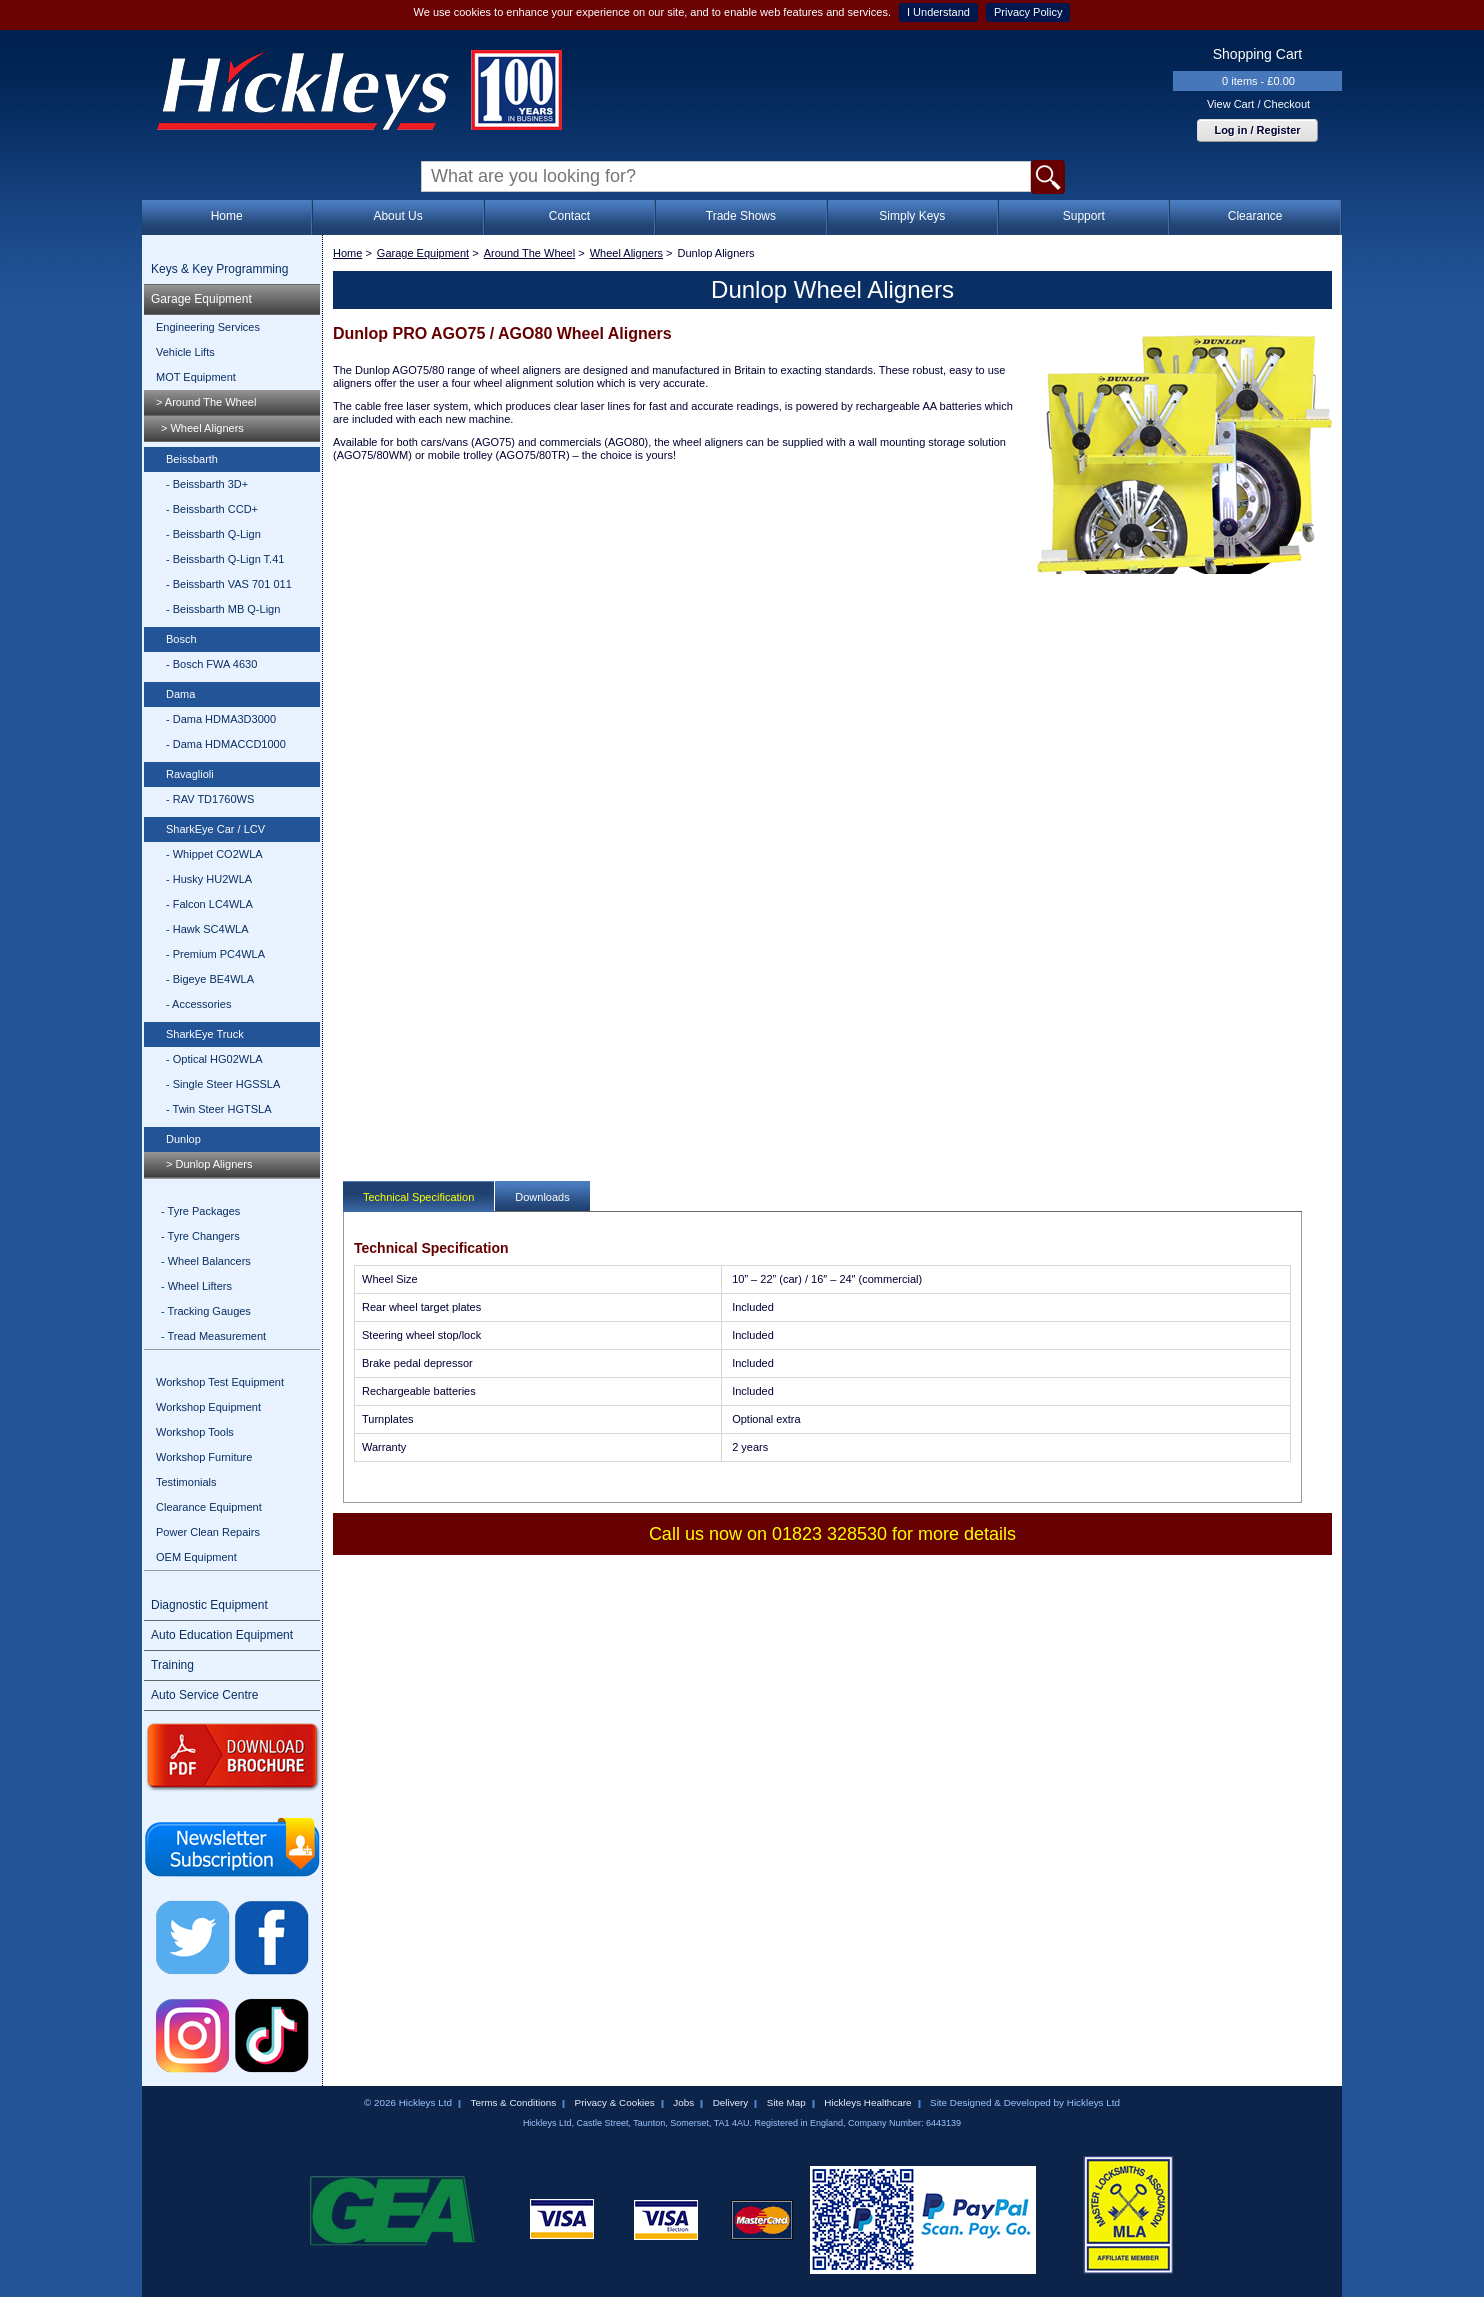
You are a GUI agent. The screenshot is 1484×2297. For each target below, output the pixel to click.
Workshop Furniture (204, 1457)
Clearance (1255, 216)
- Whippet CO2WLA (214, 854)
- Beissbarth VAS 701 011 (229, 584)
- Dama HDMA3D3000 (221, 719)
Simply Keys (912, 216)
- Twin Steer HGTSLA (219, 1109)
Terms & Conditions (513, 2102)
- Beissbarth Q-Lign (213, 534)
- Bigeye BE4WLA (210, 979)
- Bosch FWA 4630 (211, 664)
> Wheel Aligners (202, 428)
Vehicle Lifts (185, 352)
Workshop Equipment (208, 1407)
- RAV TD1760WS (210, 799)
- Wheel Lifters (196, 1286)
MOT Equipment (196, 377)
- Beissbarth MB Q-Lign (223, 609)
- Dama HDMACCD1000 (226, 744)
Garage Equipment (201, 299)
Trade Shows (741, 216)
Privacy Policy (1028, 12)
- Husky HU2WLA (209, 879)
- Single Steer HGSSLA (223, 1084)
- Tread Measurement (213, 1336)
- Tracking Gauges (206, 1311)
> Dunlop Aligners (209, 1164)
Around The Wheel (530, 253)
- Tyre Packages (200, 1211)
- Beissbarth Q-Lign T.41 (225, 559)
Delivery (731, 2102)
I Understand (938, 12)
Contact (569, 216)
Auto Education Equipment (222, 1635)
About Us (397, 216)
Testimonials (186, 1482)
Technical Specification (418, 1197)
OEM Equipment (196, 1557)
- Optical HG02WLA (214, 1059)
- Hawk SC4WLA (207, 929)
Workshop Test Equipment (220, 1382)
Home (227, 216)
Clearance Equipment (209, 1507)
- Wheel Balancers (206, 1261)
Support (1084, 216)
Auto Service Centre (204, 1695)
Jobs (683, 2102)
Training (172, 1665)
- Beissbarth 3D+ (207, 484)
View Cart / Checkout (1258, 104)
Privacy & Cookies (615, 2102)
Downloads (542, 1197)
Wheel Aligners (626, 253)
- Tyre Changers (200, 1236)
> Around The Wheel (206, 402)
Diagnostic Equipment (209, 1605)
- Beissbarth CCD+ (212, 509)
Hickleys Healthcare (867, 2102)
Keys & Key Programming (219, 269)
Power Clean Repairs (208, 1532)
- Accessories (198, 1004)
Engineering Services (208, 327)
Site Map (786, 2102)
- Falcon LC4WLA (209, 904)
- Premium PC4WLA (215, 954)
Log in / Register (1257, 130)
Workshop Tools (195, 1432)
